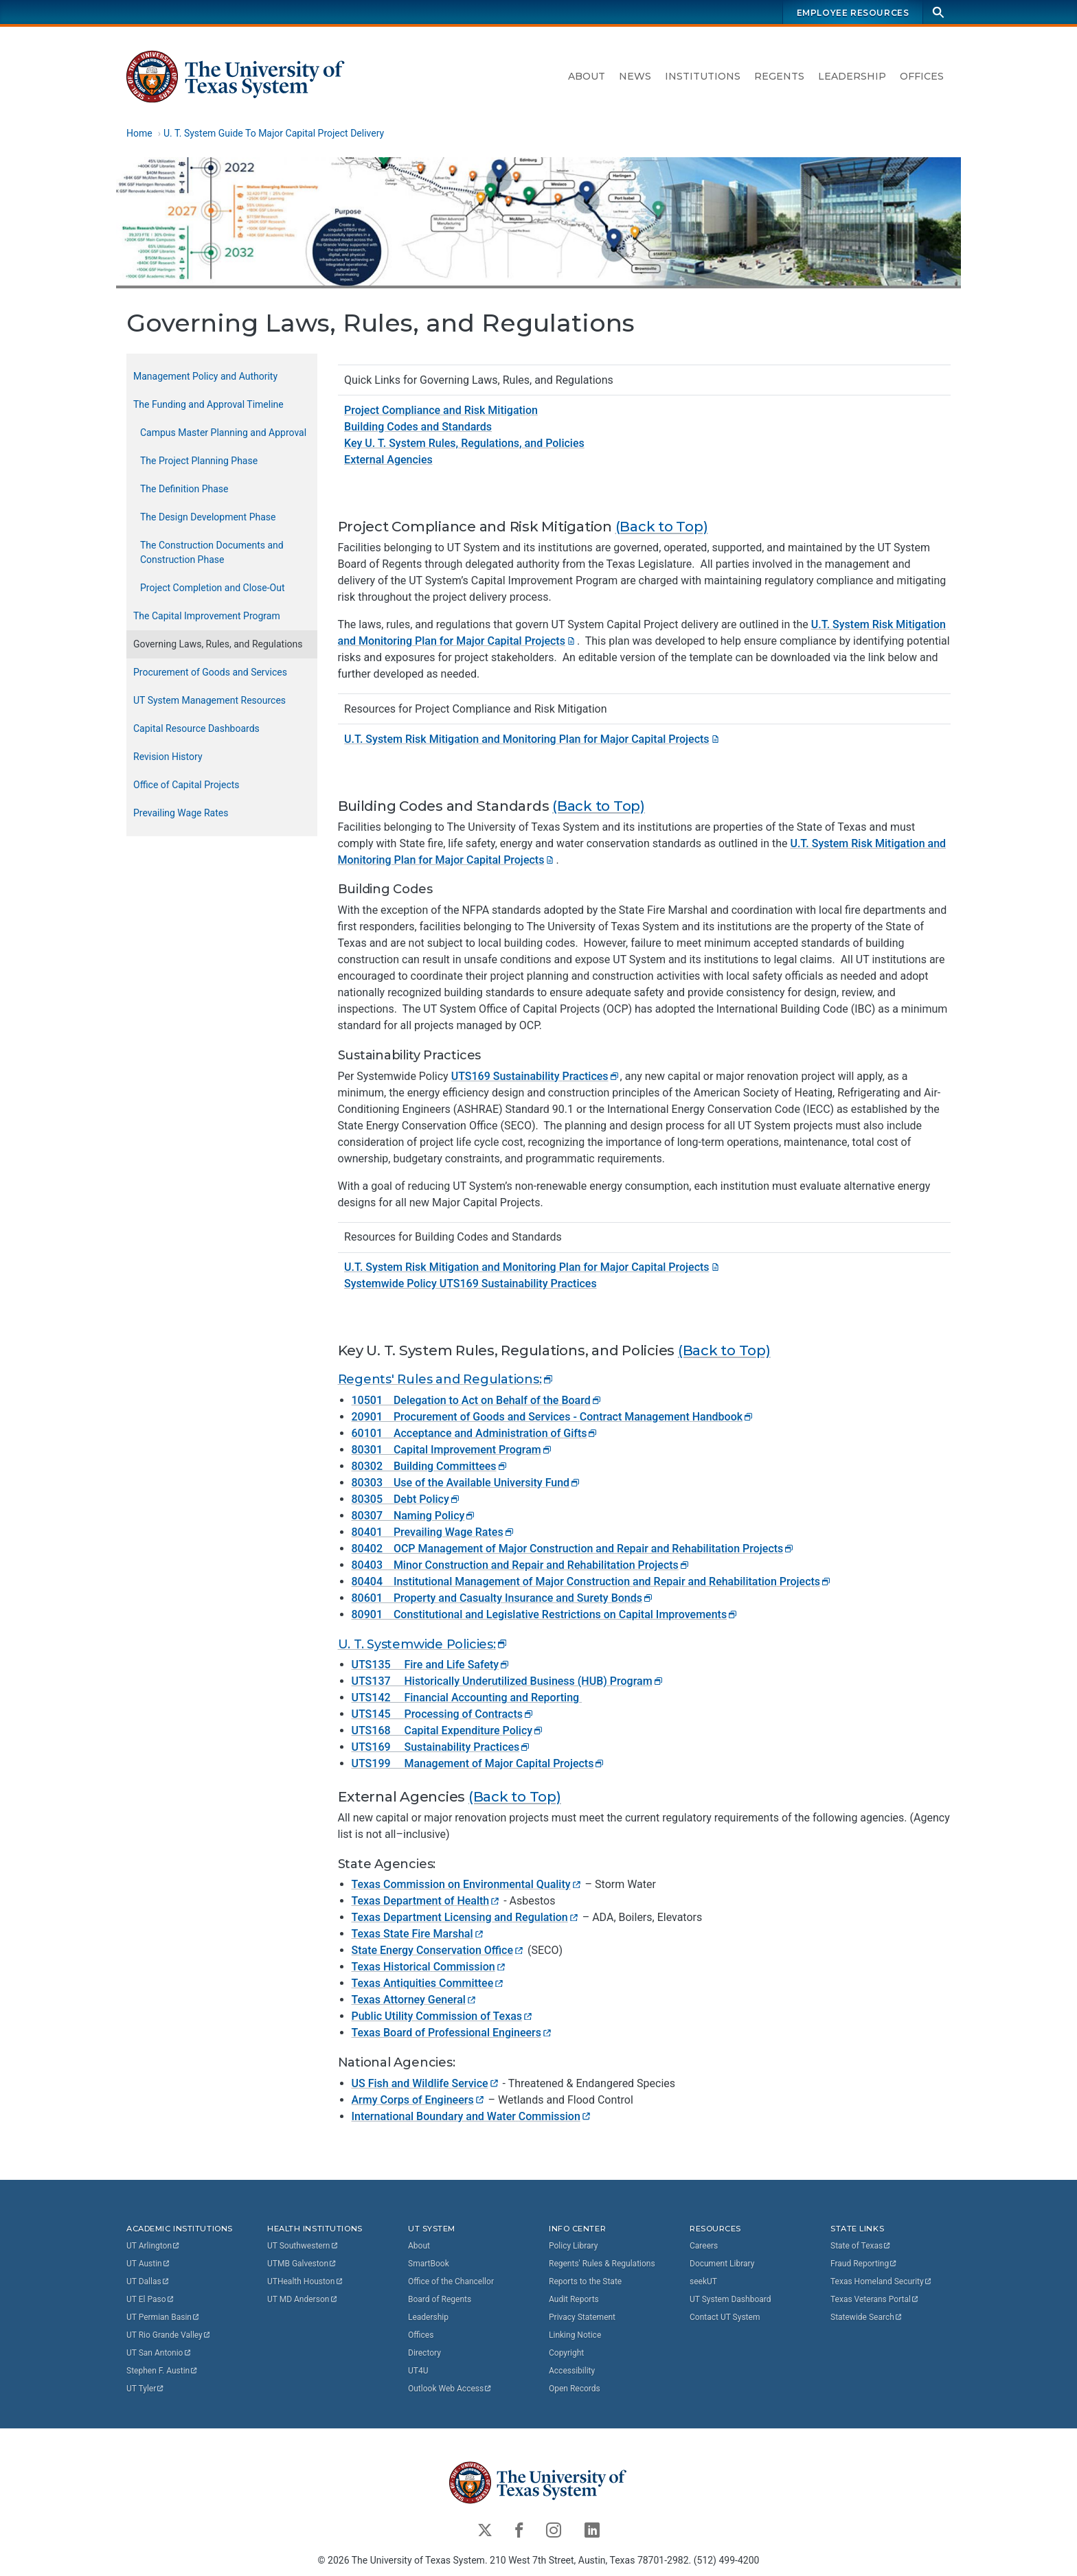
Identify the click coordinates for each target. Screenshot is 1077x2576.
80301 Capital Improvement (452, 1449)
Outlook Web (450, 2388)
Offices (922, 76)
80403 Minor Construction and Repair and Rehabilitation (521, 1565)
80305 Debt (406, 1499)
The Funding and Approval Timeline (208, 404)
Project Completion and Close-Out (212, 587)
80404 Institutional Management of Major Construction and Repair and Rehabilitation (592, 1581)
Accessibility (572, 2371)
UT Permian (163, 2317)
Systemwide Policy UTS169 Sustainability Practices (470, 1283)
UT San (159, 2353)
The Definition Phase (184, 488)
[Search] (938, 12)
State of (861, 2246)
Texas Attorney (414, 1999)
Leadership (852, 76)
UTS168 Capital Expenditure (448, 1730)
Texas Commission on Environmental (467, 1884)
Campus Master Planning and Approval (223, 432)
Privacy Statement (582, 2317)
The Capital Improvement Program (206, 615)
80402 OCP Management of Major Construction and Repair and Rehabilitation (573, 1548)
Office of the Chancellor (451, 2281)
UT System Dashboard (730, 2299)
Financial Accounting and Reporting (493, 1697)
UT (153, 2246)
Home (139, 133)
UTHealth (305, 2281)
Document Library (722, 2263)
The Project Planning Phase (199, 460)
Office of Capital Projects (186, 784)
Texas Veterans (875, 2299)
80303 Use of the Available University (467, 1482)
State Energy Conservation (438, 1950)
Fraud (864, 2263)
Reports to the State (585, 2281)
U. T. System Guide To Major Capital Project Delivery (273, 133)
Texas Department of (426, 1900)
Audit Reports (574, 2299)
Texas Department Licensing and (466, 1917)
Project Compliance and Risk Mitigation (441, 410)
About (586, 76)
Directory (424, 2353)
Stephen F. (162, 2371)
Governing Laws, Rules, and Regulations (218, 644)
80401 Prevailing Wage (433, 1532)
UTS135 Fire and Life (431, 1664)
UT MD (302, 2299)
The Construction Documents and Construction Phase (212, 552)
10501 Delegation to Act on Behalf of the (477, 1400)
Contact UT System (725, 2317)
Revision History (168, 756)
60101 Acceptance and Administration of (475, 1433)
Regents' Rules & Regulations (602, 2263)
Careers (704, 2246)
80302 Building (430, 1466)
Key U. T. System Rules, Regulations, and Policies (464, 443)
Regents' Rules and (446, 1379)
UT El (150, 2299)
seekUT (703, 2281)
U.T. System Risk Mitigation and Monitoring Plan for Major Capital (532, 739)
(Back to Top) (661, 526)
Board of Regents (439, 2299)
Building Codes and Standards (418, 426)
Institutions (702, 76)
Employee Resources (853, 13)
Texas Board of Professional (453, 2032)
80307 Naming (414, 1515)
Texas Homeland (881, 2281)
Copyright (566, 2353)
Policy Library (573, 2246)
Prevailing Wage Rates (180, 812)
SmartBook (428, 2263)
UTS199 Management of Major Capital (479, 1763)
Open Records (574, 2388)
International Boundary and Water (472, 2116)
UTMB (302, 2263)
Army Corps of (419, 2099)
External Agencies (388, 459)
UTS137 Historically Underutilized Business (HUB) (508, 1681)
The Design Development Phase (207, 516)
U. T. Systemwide (423, 1643)
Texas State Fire (418, 1933)
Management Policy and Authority (205, 376)
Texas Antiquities (429, 1983)
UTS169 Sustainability (535, 1076)
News (635, 76)
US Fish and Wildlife (426, 2083)
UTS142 (378, 1697)
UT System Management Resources (209, 700)
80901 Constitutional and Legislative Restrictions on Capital (545, 1614)
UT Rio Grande (169, 2335)
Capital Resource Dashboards (196, 728)
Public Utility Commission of (443, 2016)
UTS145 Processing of (443, 1714)
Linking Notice (575, 2335)
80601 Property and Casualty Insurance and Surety (503, 1598)
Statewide (866, 2317)
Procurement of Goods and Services (210, 672)
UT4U (418, 2371)
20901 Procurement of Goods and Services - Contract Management (553, 1416)
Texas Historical (429, 1966)
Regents (779, 76)
